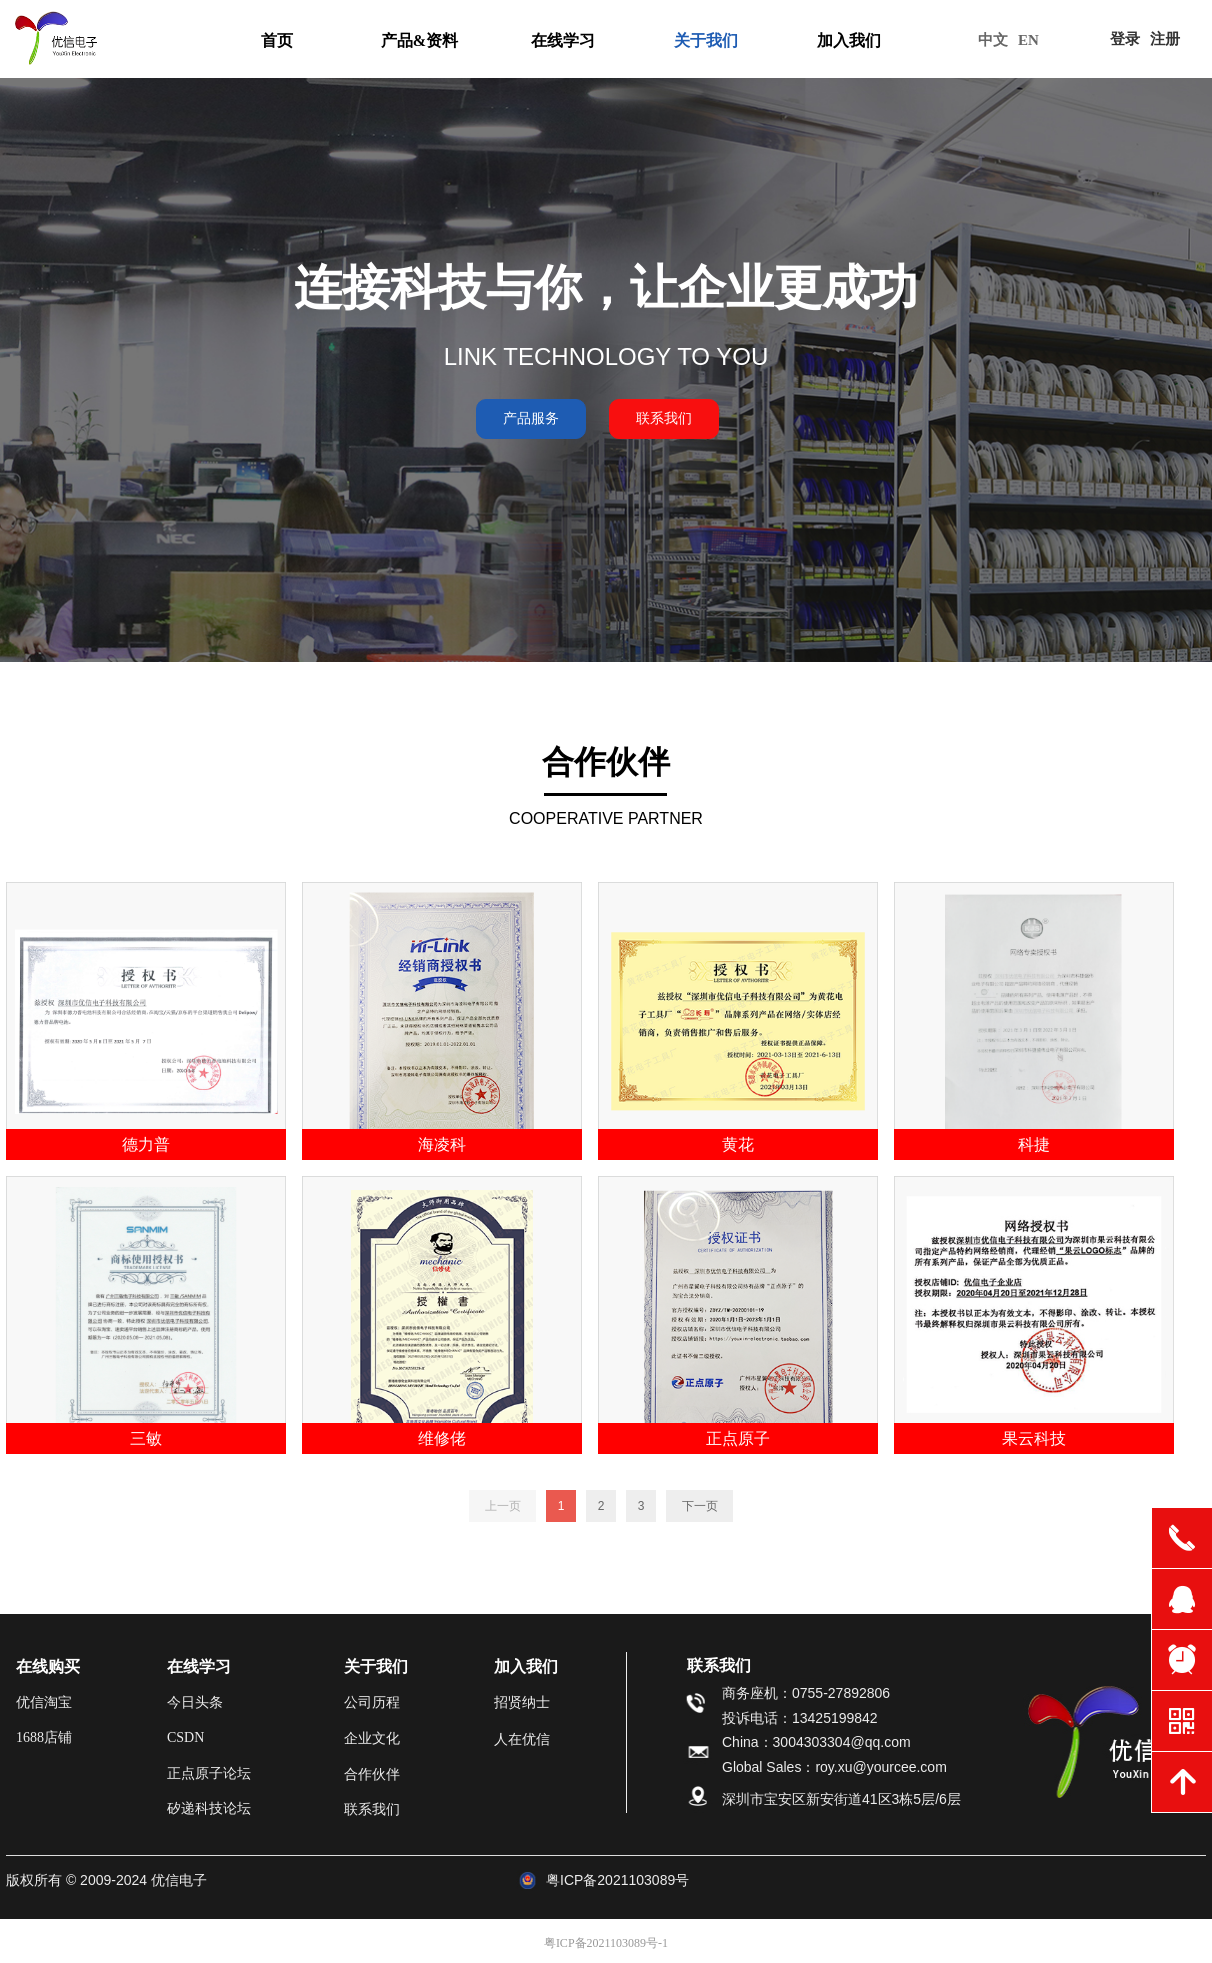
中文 (993, 40)
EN (1028, 40)
